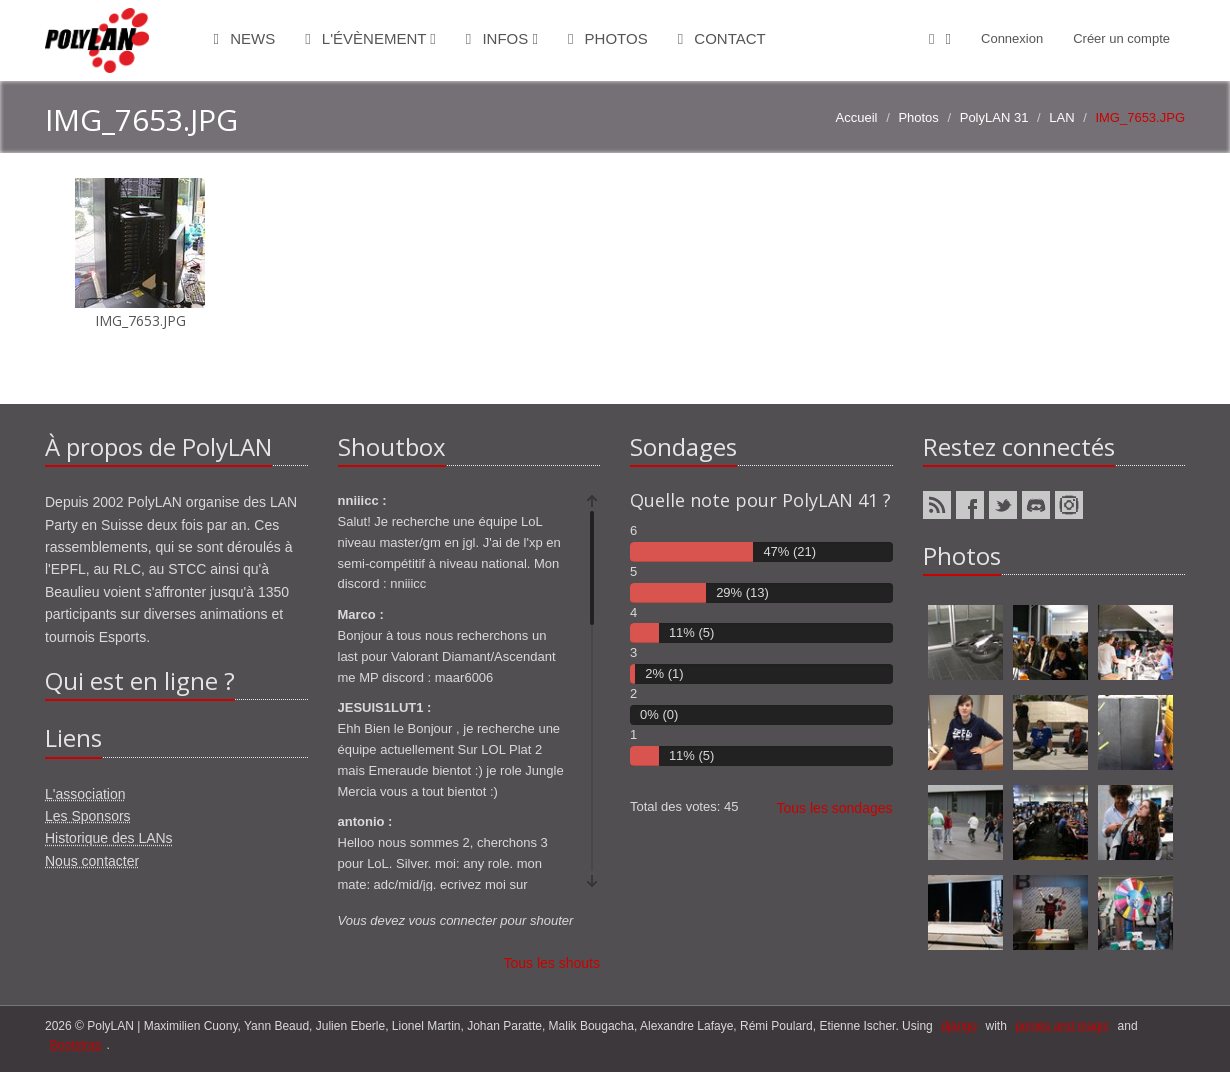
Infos (502, 38)
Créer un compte (1121, 38)
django (959, 1026)
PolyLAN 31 (994, 117)
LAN (1061, 117)
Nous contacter (92, 861)
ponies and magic (1062, 1026)
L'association (85, 794)
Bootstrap (75, 1045)
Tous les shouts (552, 963)
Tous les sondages (835, 808)
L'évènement (370, 38)
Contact (722, 38)
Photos (608, 38)
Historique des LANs (109, 838)
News (245, 38)
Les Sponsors (88, 816)
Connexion (1012, 38)
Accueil (857, 117)
